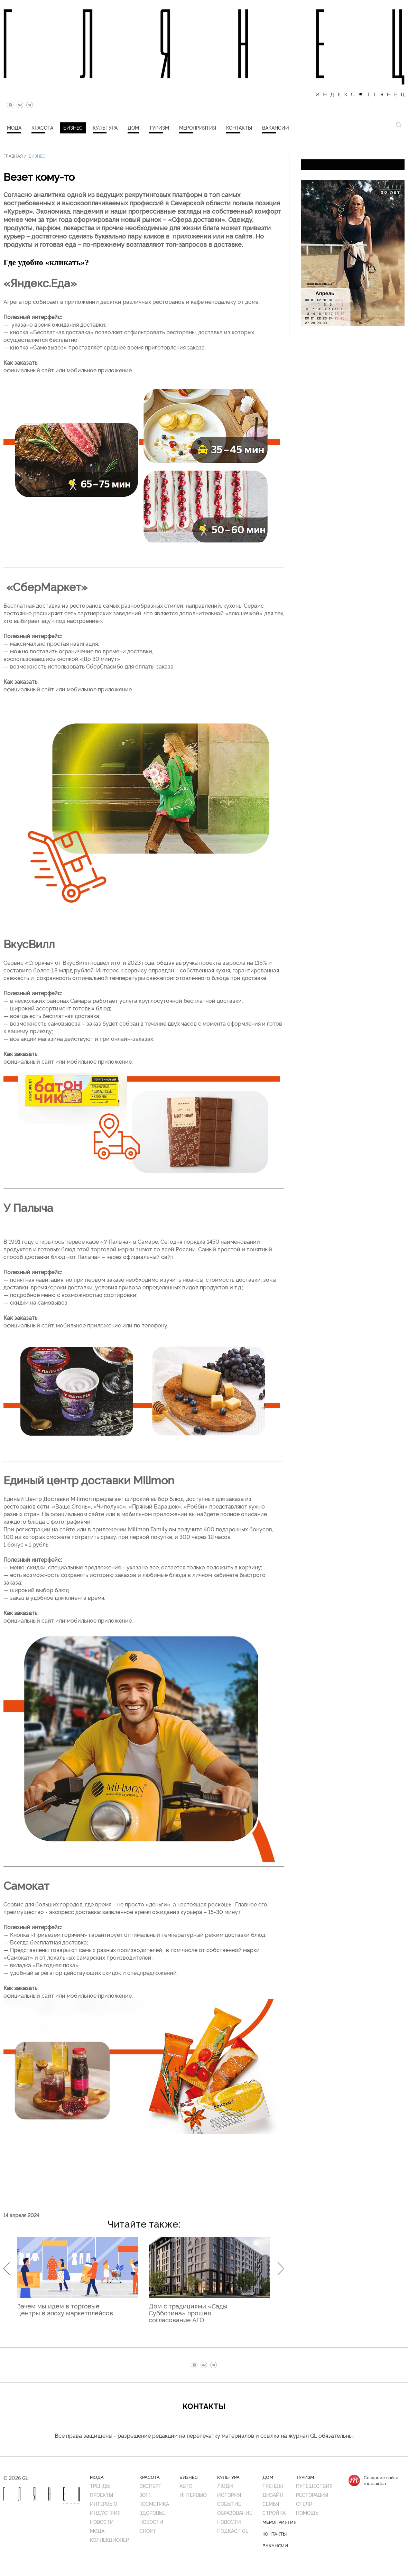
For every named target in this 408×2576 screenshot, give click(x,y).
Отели (304, 2503)
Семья (270, 2503)
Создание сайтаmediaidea (381, 2480)
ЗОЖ (144, 2494)
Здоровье (152, 2512)
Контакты (239, 127)
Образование (234, 2512)
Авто (185, 2485)
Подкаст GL (232, 2530)
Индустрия (105, 2512)
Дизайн (272, 2494)
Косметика (154, 2503)
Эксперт (150, 2485)
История (229, 2494)
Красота (42, 127)
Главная (13, 156)
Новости (102, 2521)
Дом (133, 127)
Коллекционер (109, 2539)
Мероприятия (197, 127)
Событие (229, 2503)
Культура (105, 127)
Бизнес (73, 127)
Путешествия (314, 2485)
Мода (14, 127)
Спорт (147, 2530)
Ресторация (312, 2494)
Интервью (103, 2503)
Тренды (100, 2485)
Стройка (274, 2512)
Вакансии (275, 127)
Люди (225, 2485)
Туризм (159, 127)
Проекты (101, 2494)
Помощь (307, 2512)
